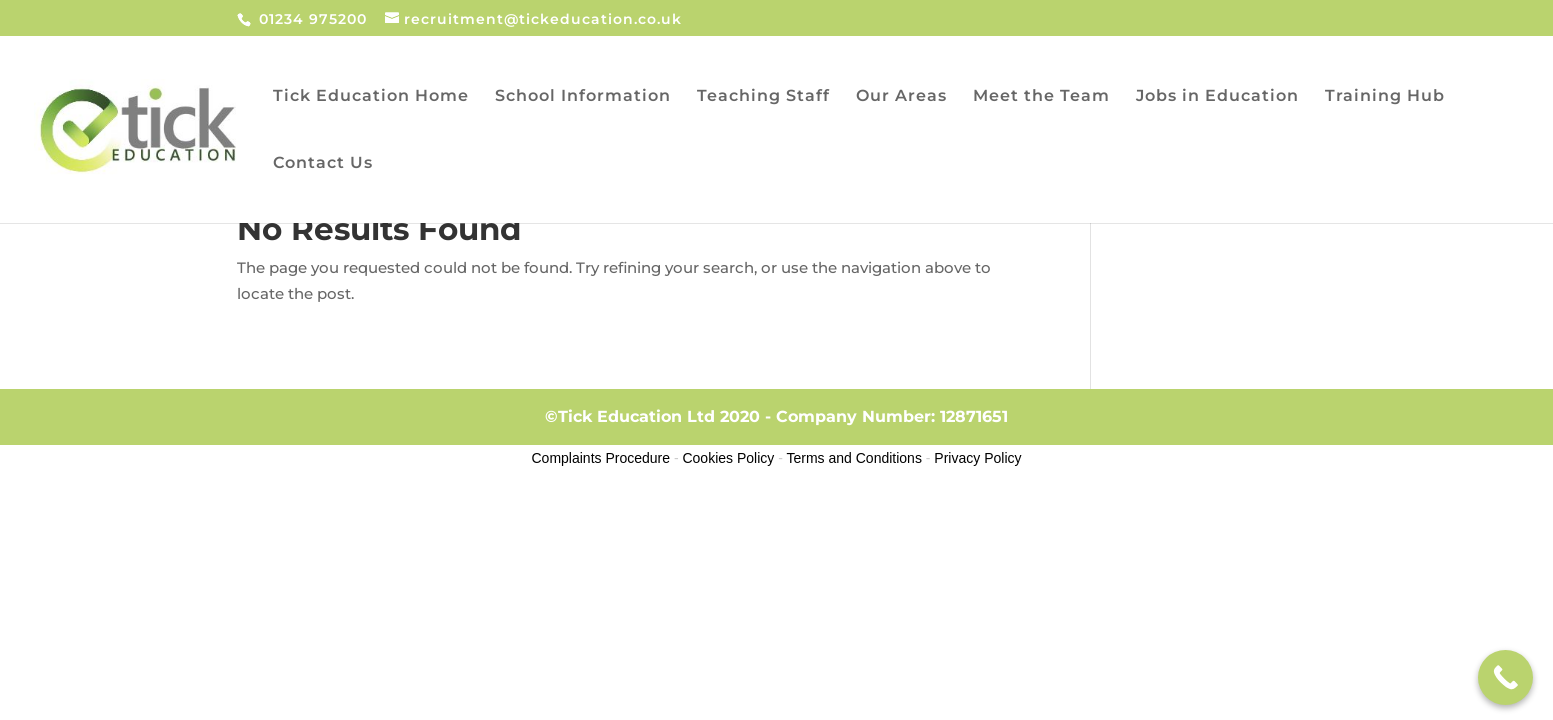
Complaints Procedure (601, 458)
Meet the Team (1041, 97)
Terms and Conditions (854, 458)
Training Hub (1385, 97)
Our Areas (901, 97)
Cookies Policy (728, 458)
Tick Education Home (371, 97)
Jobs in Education (1217, 97)
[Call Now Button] (1505, 677)
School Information (583, 97)
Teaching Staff (763, 97)
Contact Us (323, 164)
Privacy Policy (977, 458)
